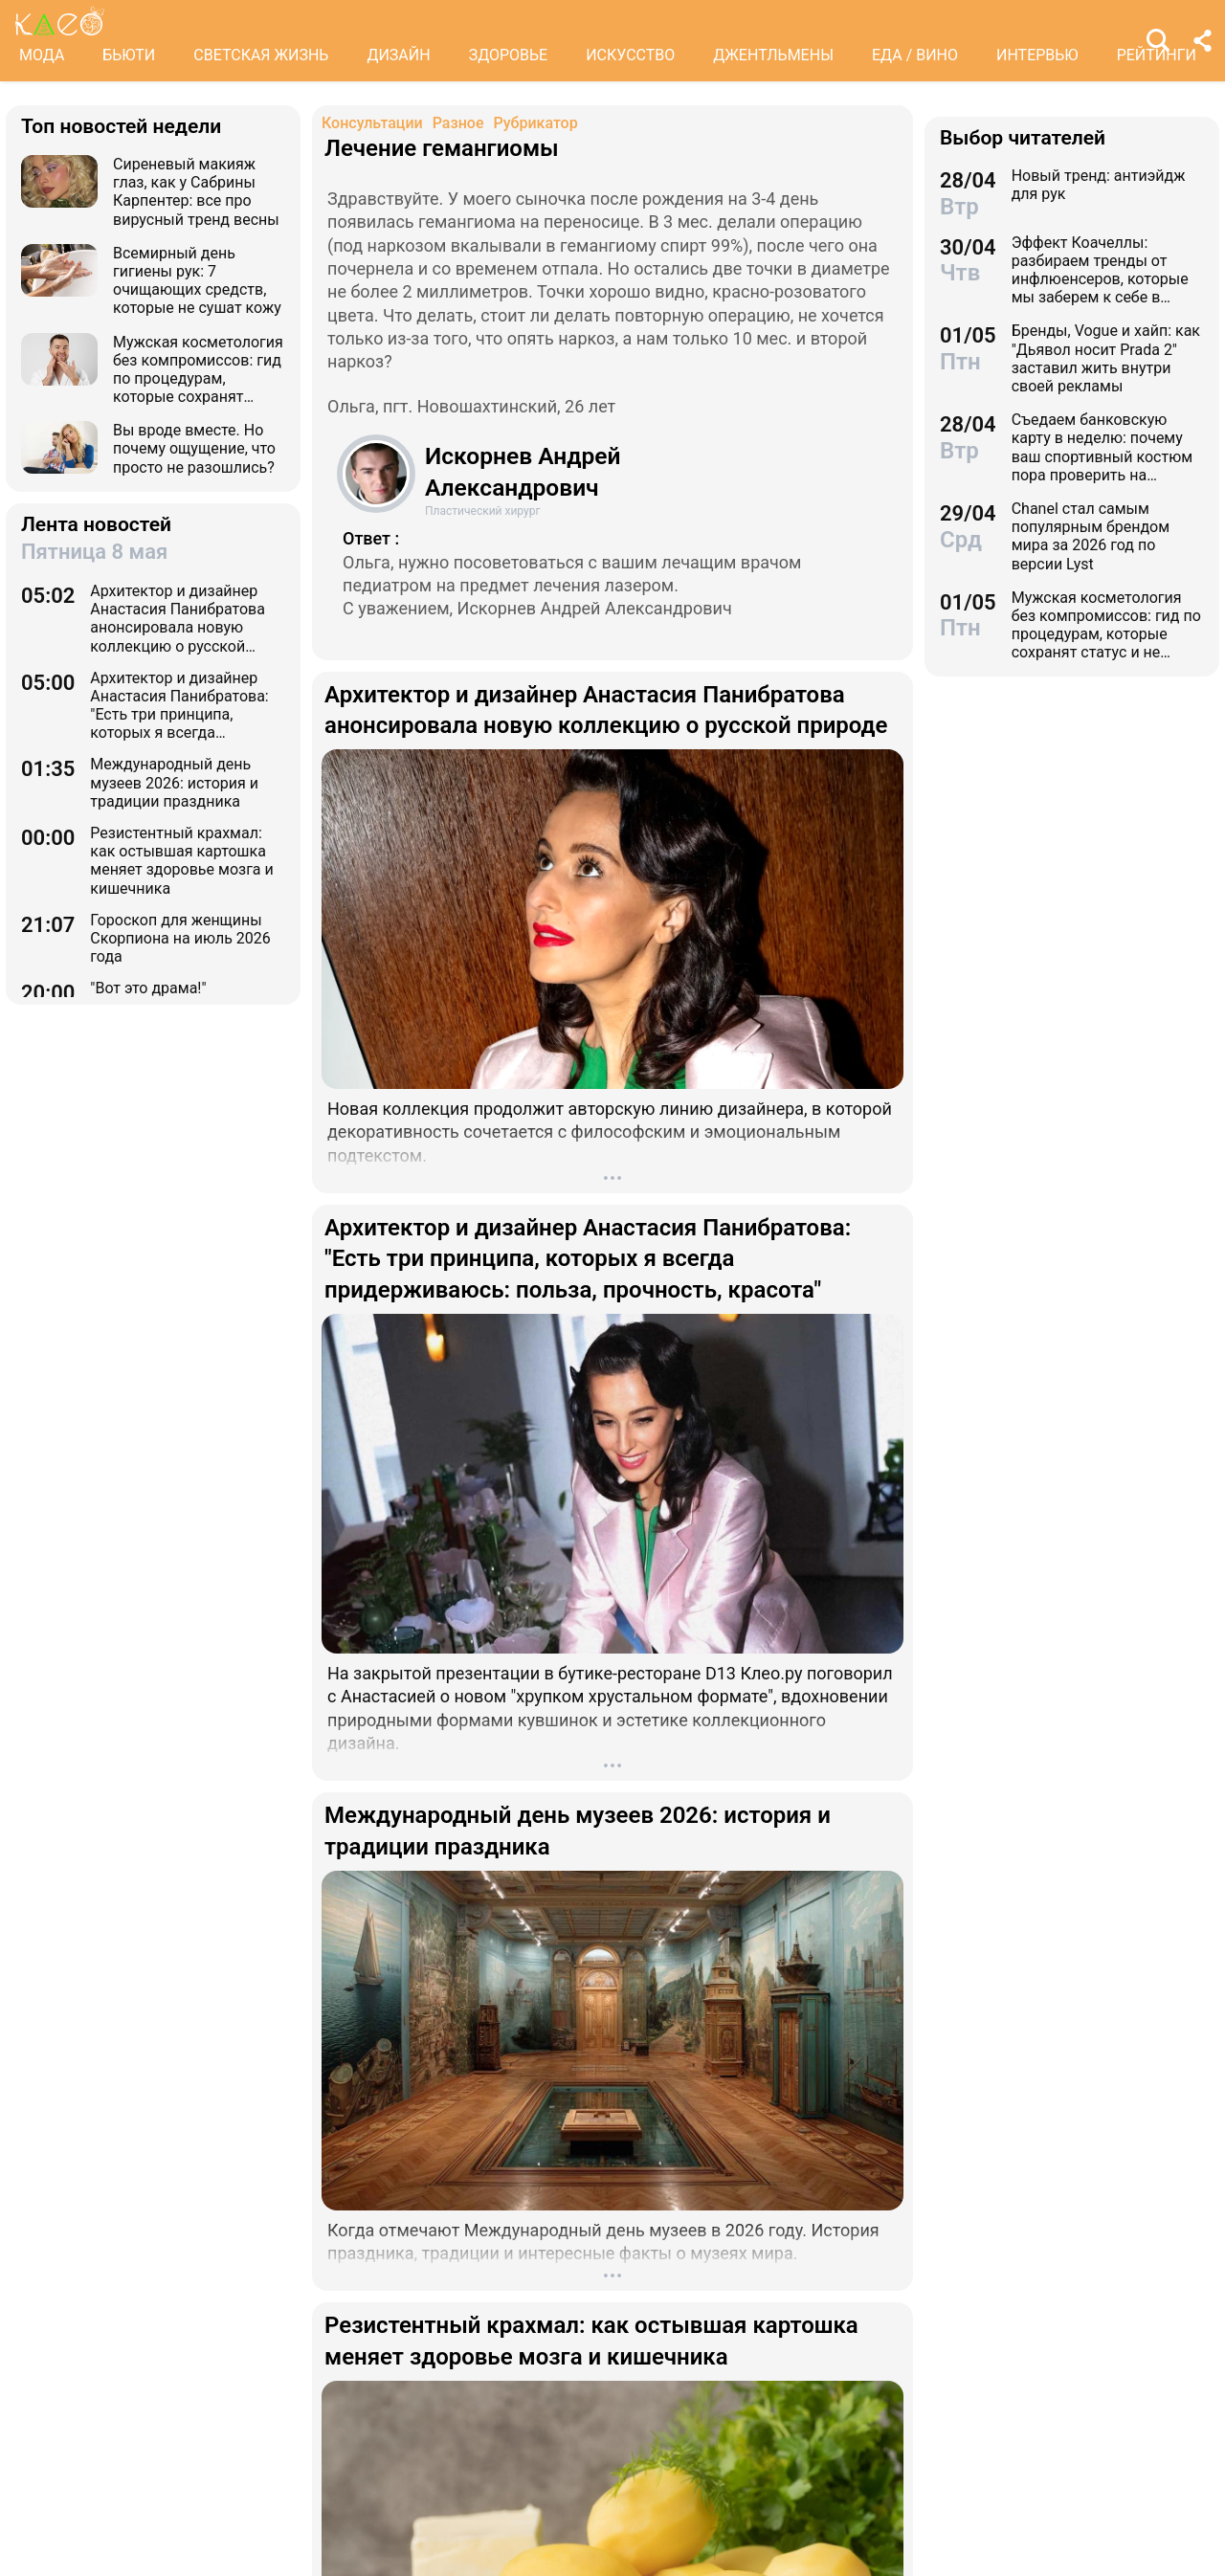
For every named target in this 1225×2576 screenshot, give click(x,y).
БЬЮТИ (128, 55)
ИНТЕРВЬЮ (1037, 55)
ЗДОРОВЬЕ (508, 55)
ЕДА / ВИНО (915, 55)
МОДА (41, 55)
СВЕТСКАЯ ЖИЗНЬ (260, 55)
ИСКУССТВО (630, 55)
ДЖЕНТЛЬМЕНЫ (773, 55)
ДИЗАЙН (398, 55)
